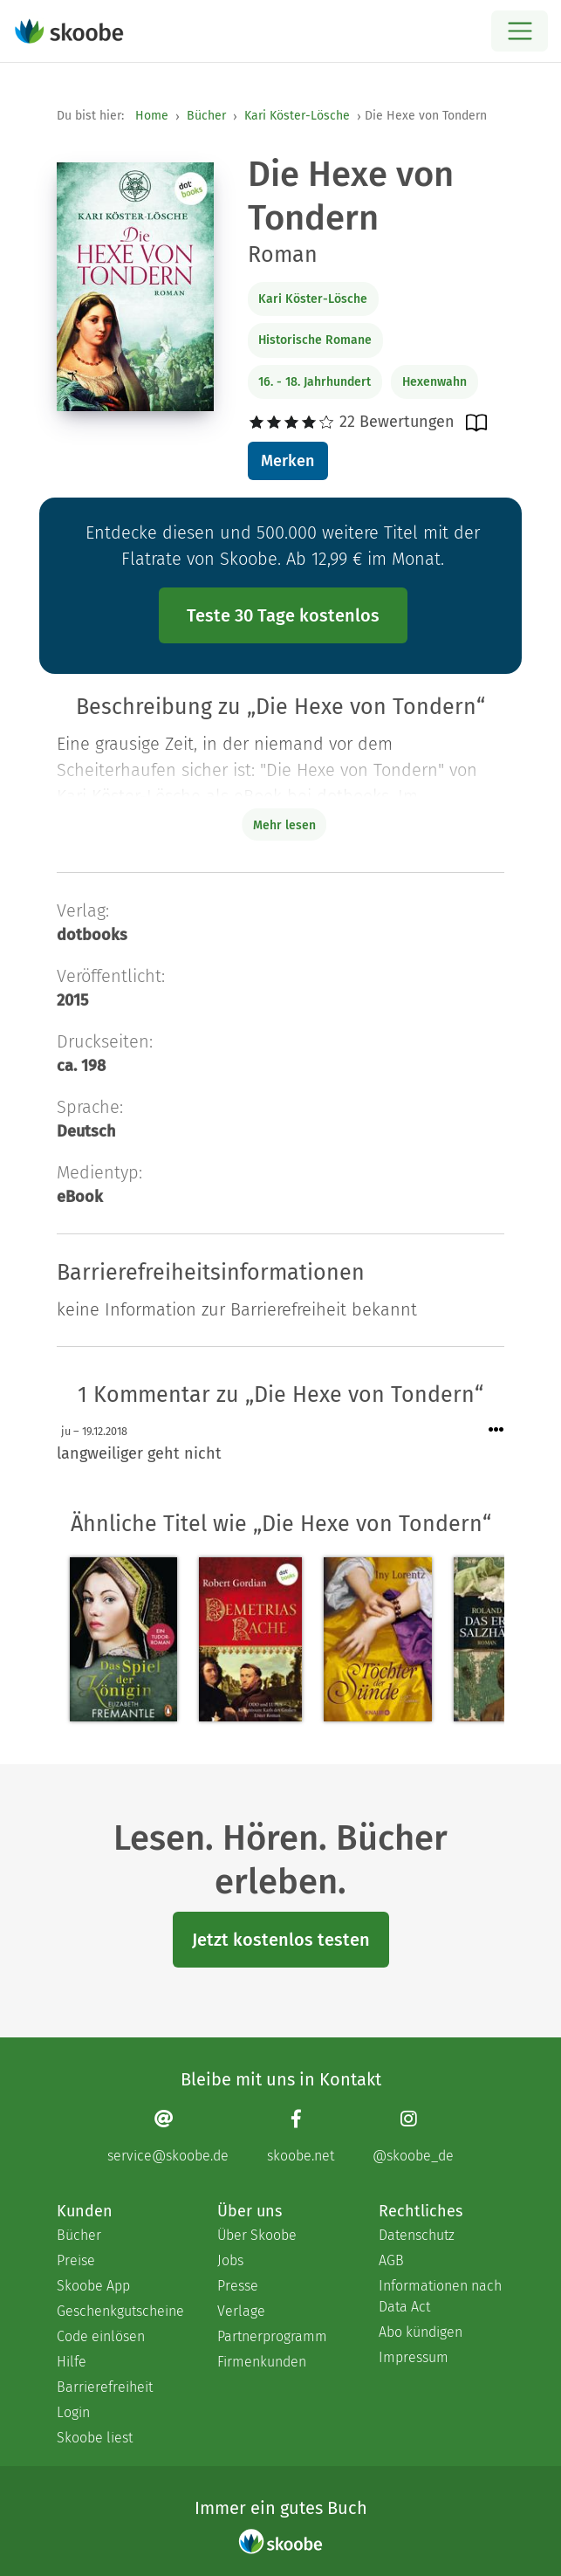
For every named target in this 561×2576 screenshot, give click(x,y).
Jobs (230, 2260)
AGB (391, 2260)
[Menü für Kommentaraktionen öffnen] (496, 1430)
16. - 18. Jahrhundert (314, 381)
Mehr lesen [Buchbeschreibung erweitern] (284, 825)
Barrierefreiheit (105, 2387)
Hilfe (71, 2361)
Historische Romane (315, 340)
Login (73, 2412)
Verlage (241, 2311)
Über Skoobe (257, 2235)
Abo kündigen (420, 2332)
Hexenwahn (434, 381)
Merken (287, 461)
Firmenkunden (261, 2361)
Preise (76, 2260)
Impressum (413, 2357)
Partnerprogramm (272, 2336)
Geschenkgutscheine (119, 2311)
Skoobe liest (95, 2437)
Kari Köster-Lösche (297, 115)
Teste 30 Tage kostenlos (283, 615)
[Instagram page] (413, 2136)
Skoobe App (93, 2285)
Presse (237, 2285)
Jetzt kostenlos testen (281, 1939)
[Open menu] (519, 31)
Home (151, 115)
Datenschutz (417, 2235)
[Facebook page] (301, 2136)
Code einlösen (101, 2336)
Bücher (206, 115)
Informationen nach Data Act (440, 2296)
